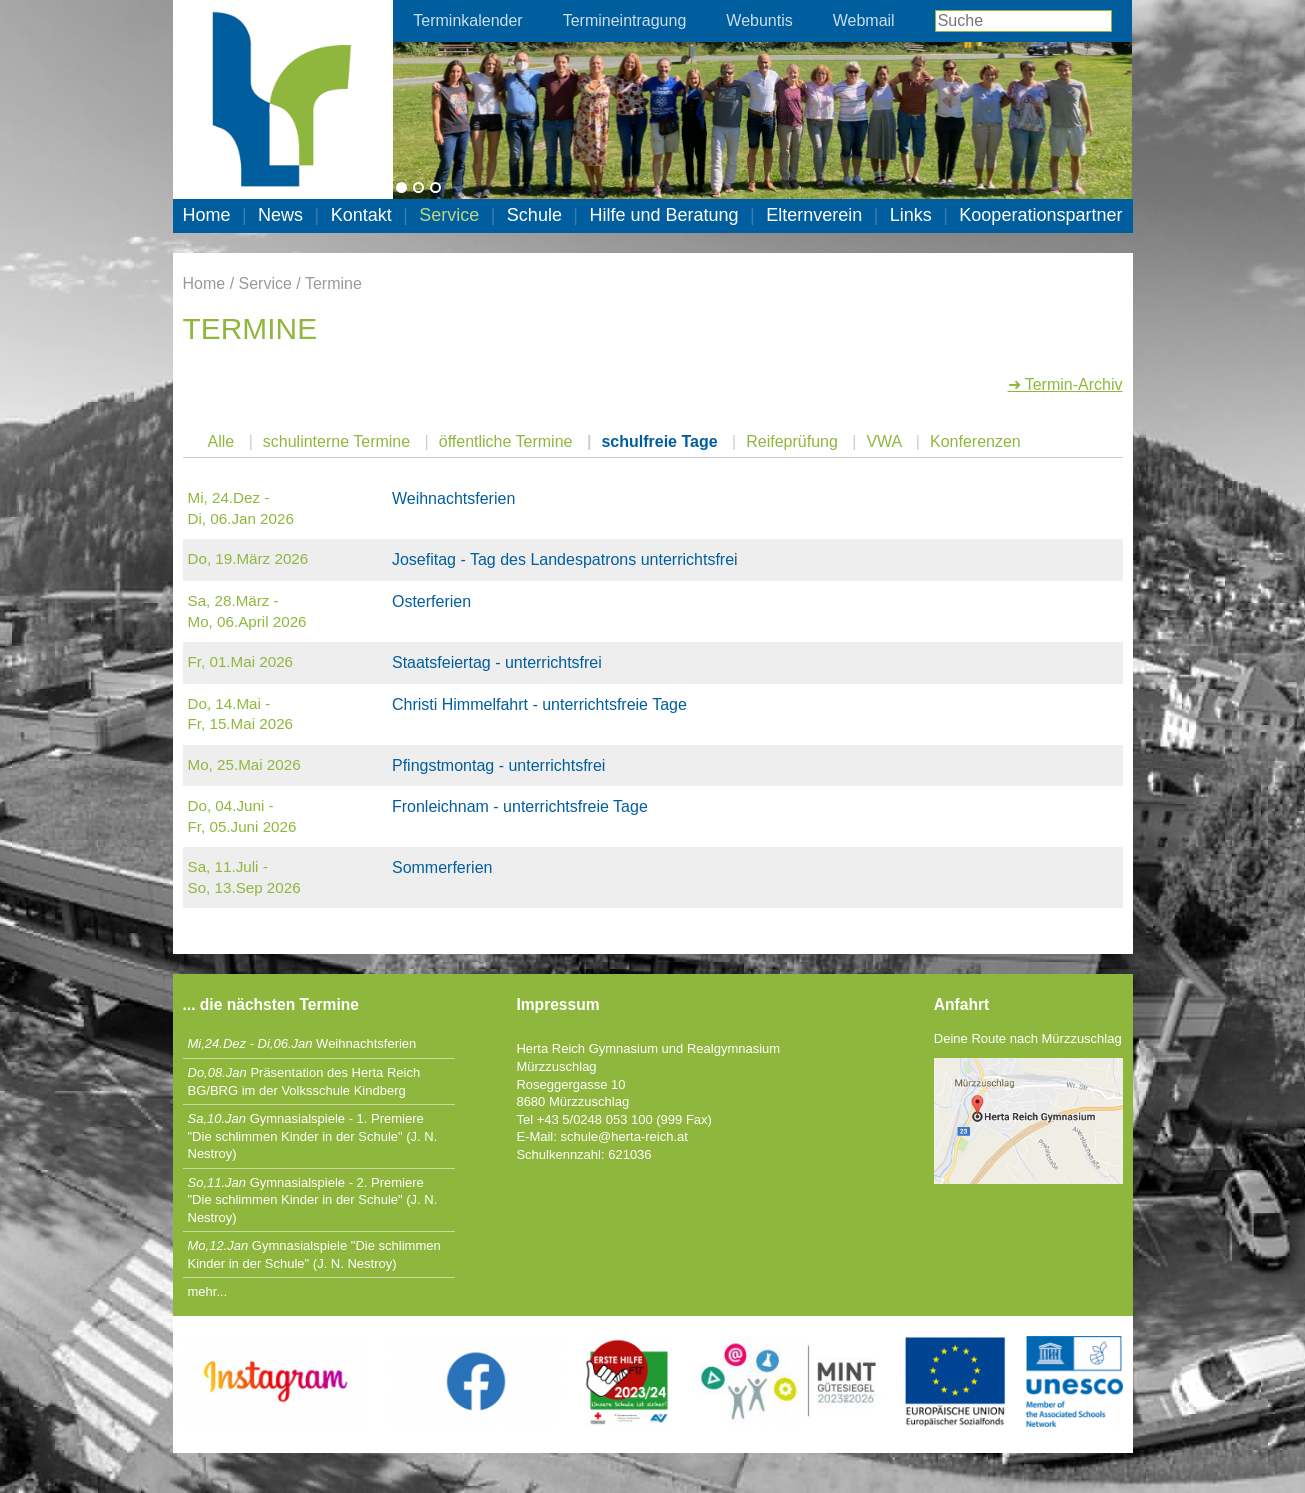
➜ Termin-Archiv (1065, 384)
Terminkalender (467, 20)
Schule (534, 215)
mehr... (208, 1291)
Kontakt (361, 215)
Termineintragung (625, 20)
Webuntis (759, 20)
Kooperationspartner (1040, 215)
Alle (221, 441)
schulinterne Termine (336, 441)
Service (449, 215)
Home (207, 215)
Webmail (864, 20)
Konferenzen (975, 441)
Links (911, 215)
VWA (883, 441)
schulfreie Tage (659, 441)
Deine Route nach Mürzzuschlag (1028, 1038)
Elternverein (814, 215)
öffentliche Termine (506, 441)
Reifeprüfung (792, 441)
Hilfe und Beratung (663, 215)
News (280, 215)
